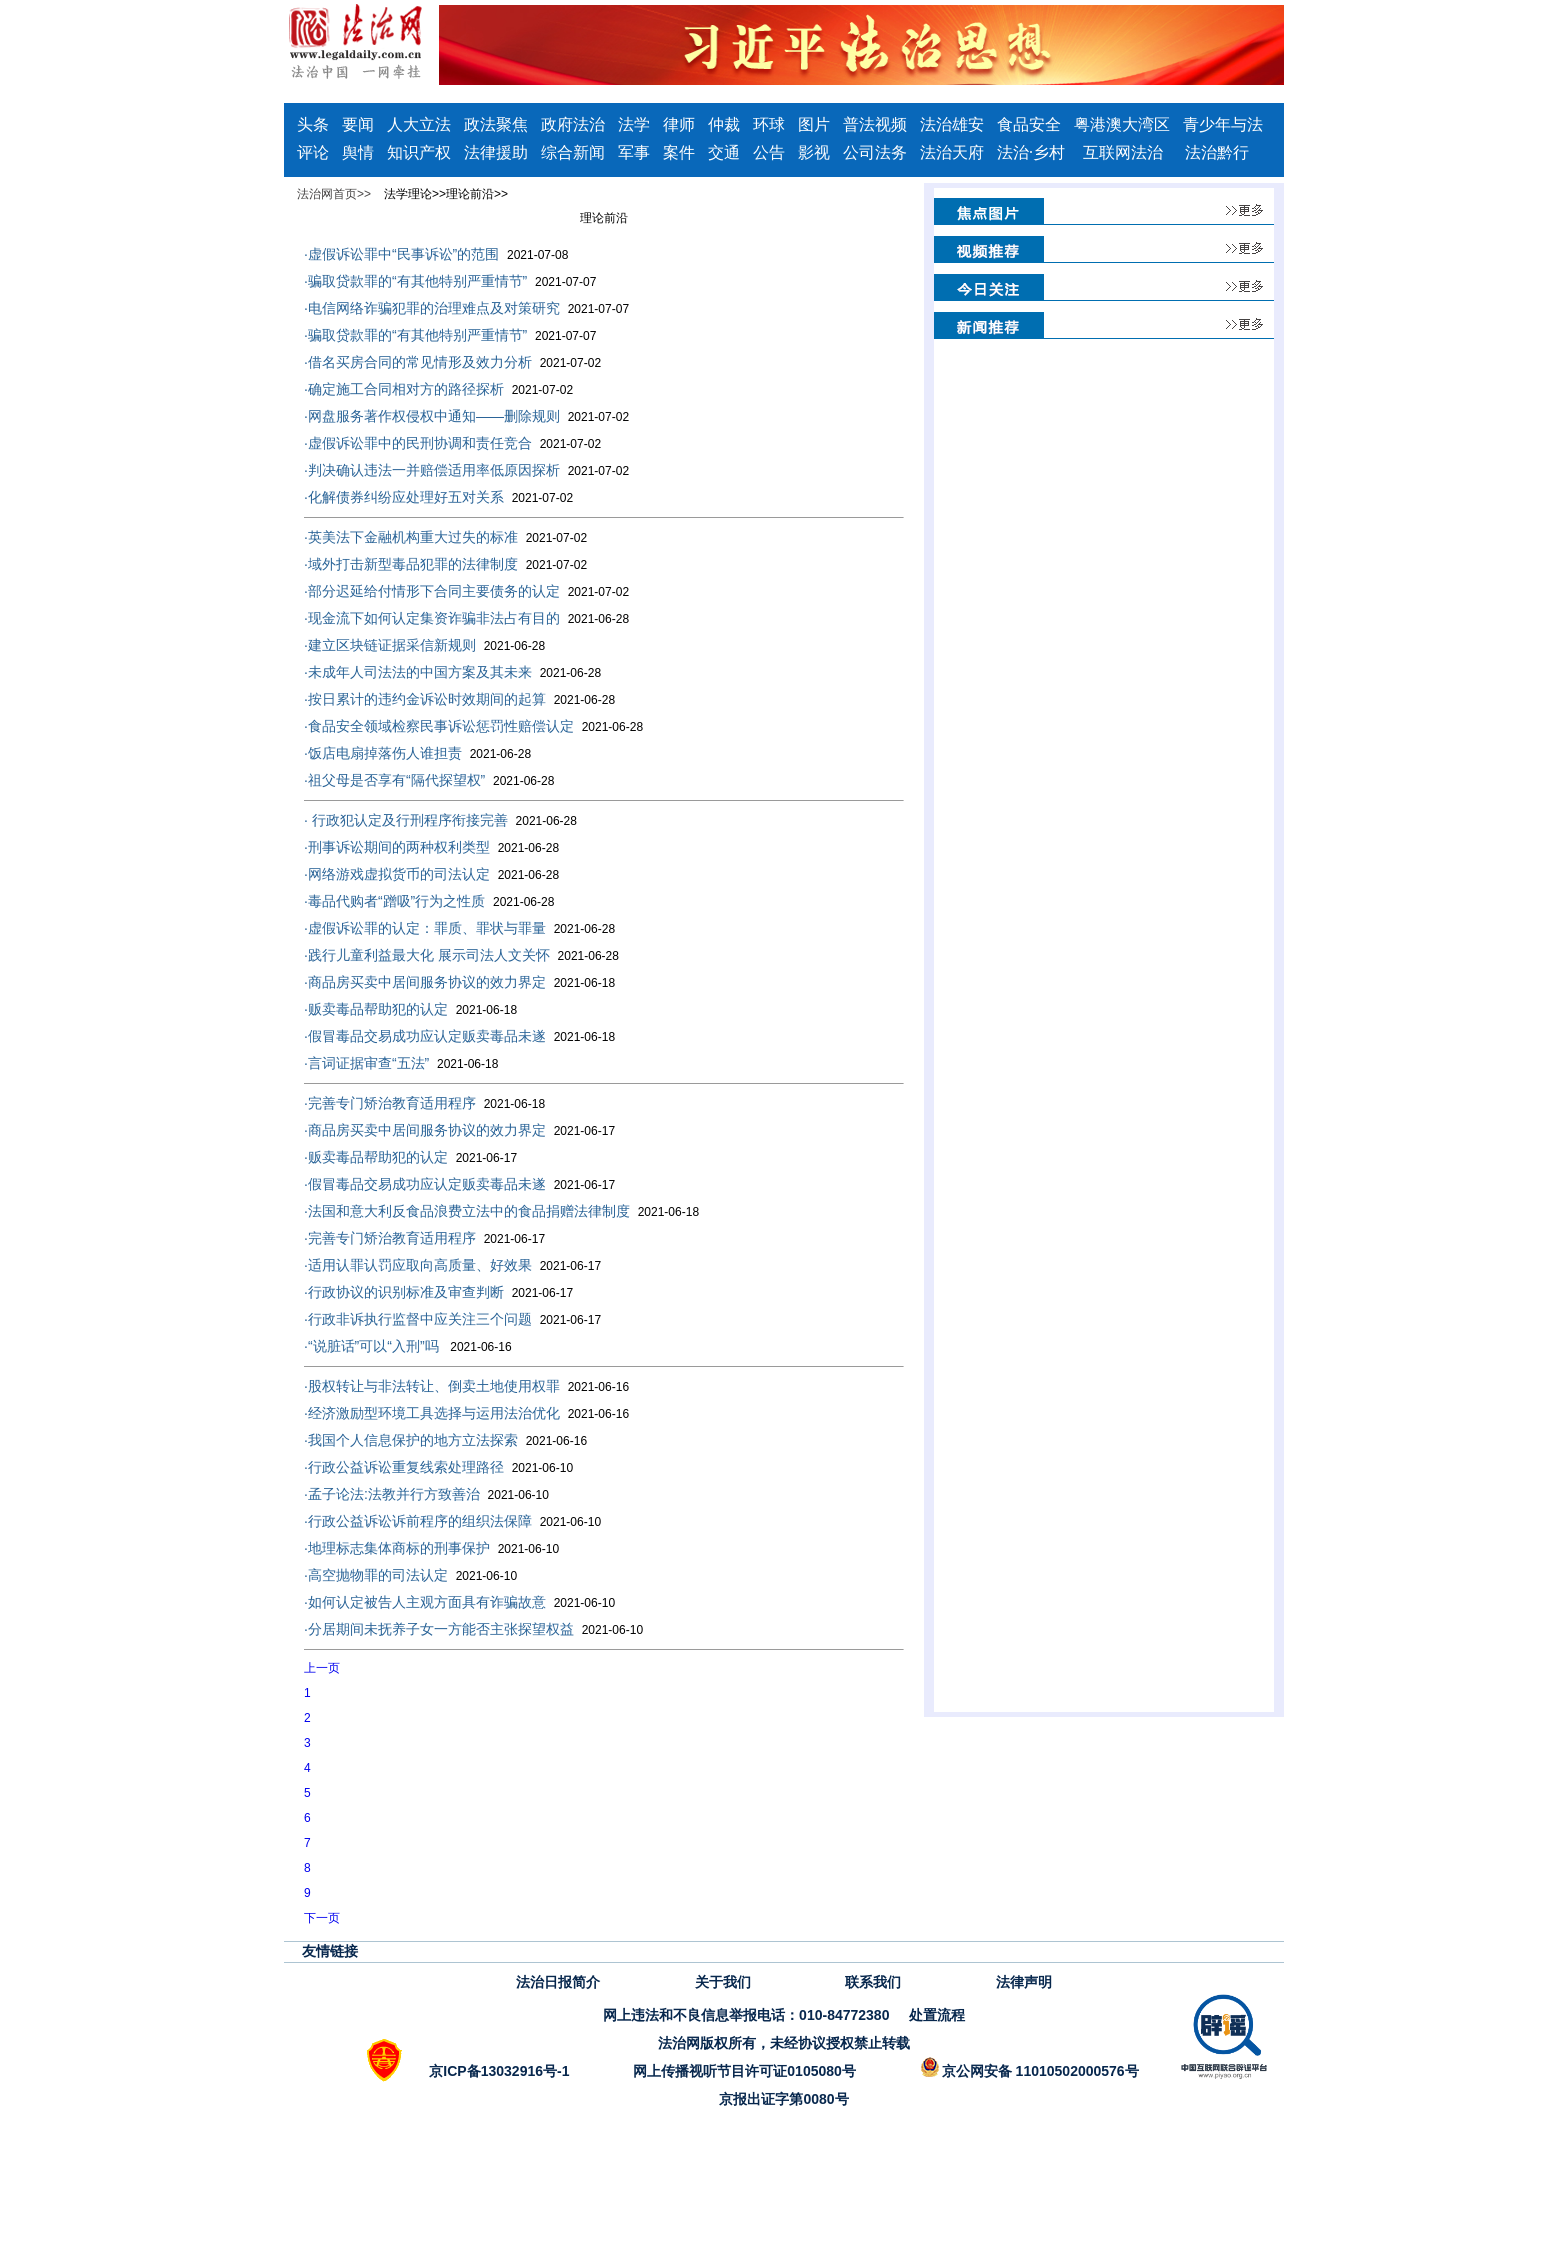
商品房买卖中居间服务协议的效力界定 (459, 982)
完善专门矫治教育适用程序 (424, 1103)
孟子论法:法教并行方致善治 (426, 1494)
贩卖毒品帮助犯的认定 (410, 1009)
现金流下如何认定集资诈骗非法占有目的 (466, 618)
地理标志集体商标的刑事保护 (431, 1548)
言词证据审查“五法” (401, 1063)
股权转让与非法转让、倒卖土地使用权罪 (466, 1386)
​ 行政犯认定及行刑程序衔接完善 (440, 820)
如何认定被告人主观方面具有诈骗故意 (459, 1602)
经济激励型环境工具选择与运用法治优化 (466, 1413)
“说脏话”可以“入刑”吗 (408, 1346)
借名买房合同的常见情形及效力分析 (452, 362)
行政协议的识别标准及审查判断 (438, 1292)
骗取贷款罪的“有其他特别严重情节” (450, 281)
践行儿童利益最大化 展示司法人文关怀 (461, 955)
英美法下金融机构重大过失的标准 (445, 537)
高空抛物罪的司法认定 (410, 1575)
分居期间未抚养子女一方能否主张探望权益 (473, 1629)
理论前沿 (470, 194)
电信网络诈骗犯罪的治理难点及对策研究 (466, 308)
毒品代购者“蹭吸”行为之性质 (429, 901)
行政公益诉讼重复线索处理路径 (438, 1467)
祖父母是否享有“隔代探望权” (429, 780)
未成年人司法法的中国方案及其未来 (452, 672)
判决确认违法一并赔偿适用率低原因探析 (466, 470)
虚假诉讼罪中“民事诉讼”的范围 (436, 254)
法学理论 (408, 194)
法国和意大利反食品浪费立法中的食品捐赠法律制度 (501, 1211)
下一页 (322, 1918)
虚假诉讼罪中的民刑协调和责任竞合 (452, 443)
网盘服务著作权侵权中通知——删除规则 (466, 416)
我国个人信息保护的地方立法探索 (445, 1440)
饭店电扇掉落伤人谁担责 (417, 753)
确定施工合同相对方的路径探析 (438, 389)
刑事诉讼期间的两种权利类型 (431, 847)
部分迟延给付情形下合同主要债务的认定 (466, 591)
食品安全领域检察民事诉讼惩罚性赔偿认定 (473, 726)
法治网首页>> (334, 194)
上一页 (322, 1668)
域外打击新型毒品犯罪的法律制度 (445, 564)
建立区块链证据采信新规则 (424, 645)
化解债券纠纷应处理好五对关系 (438, 497)
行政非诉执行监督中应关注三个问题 (452, 1319)
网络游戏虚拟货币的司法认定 (431, 874)
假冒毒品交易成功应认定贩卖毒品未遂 (459, 1036)
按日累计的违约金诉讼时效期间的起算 (459, 699)
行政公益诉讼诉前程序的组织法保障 (452, 1521)
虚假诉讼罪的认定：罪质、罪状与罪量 (459, 928)
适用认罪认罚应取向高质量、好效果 (452, 1265)
